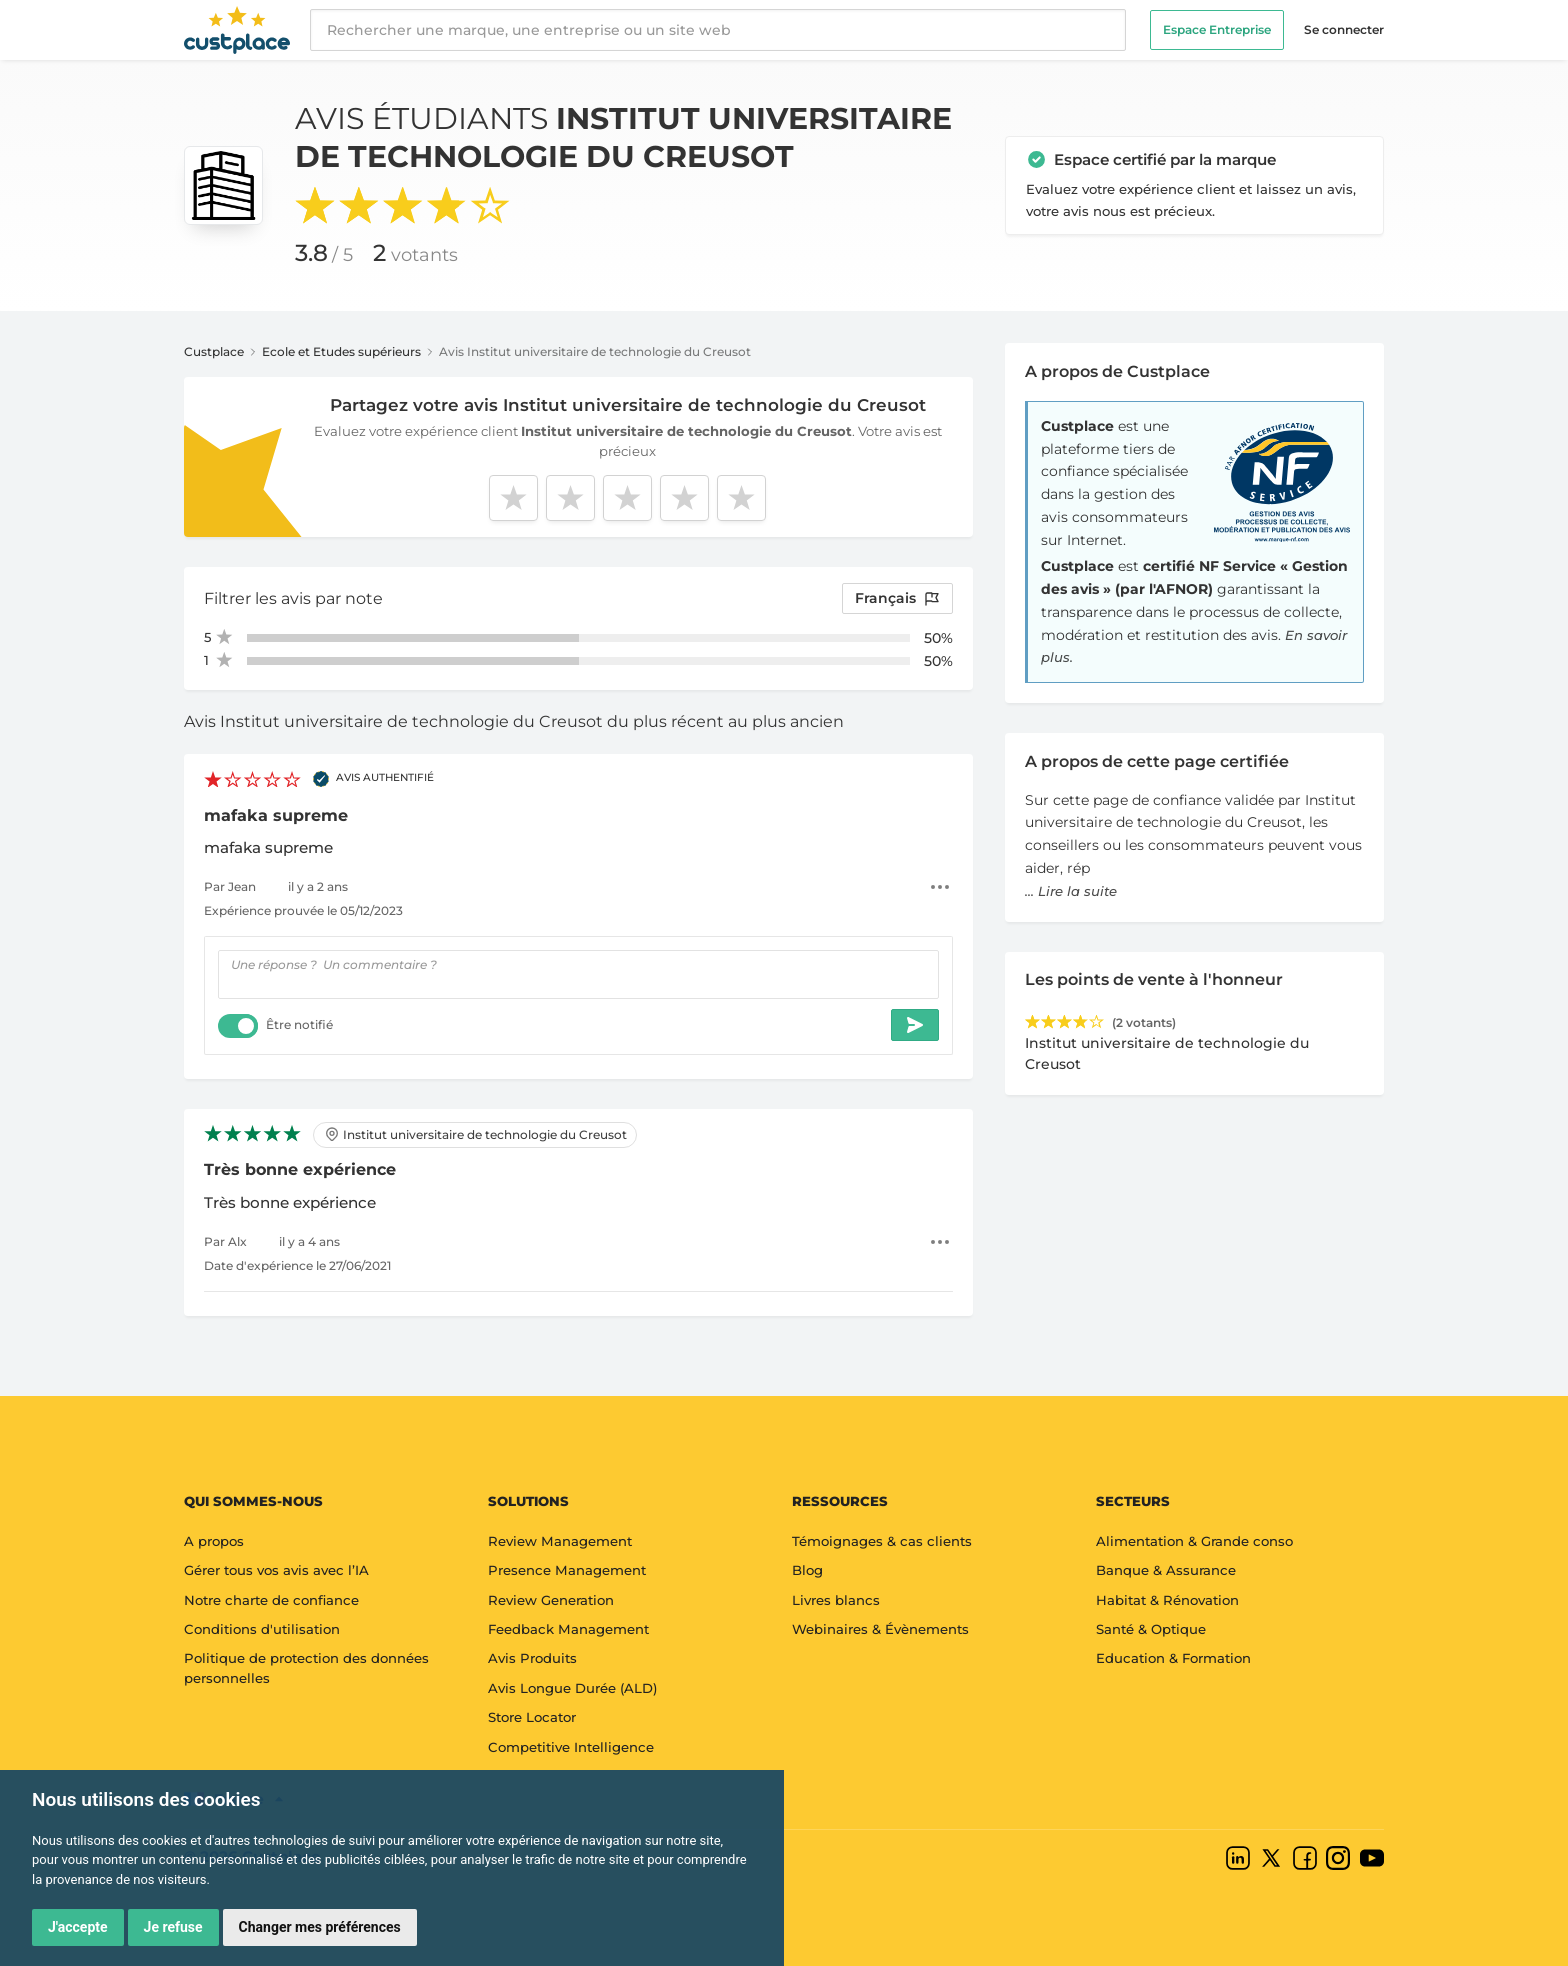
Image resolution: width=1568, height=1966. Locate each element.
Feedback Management (568, 1629)
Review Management (560, 1541)
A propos (214, 1541)
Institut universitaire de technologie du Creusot (475, 1134)
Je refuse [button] (173, 1927)
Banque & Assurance (1166, 1570)
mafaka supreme (276, 815)
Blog (807, 1570)
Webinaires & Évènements (880, 1629)
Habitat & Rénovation (1167, 1600)
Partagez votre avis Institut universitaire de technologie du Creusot (628, 405)
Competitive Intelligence (571, 1747)
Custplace (214, 351)
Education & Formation (1173, 1658)
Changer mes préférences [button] (320, 1927)
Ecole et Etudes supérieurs (341, 351)
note (364, 598)
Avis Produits (532, 1658)
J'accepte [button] (78, 1927)
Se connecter (1344, 29)
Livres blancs (836, 1600)
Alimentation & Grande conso (1194, 1541)
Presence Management (567, 1570)
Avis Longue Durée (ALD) (572, 1688)
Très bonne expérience (300, 1169)
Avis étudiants (623, 137)
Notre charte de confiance (271, 1600)
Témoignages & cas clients (882, 1541)
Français (897, 598)
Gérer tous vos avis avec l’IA (276, 1570)
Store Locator (532, 1717)
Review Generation (551, 1600)
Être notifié (299, 1024)
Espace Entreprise (1217, 29)
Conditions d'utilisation (262, 1629)
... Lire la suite (1071, 891)
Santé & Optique (1151, 1629)
